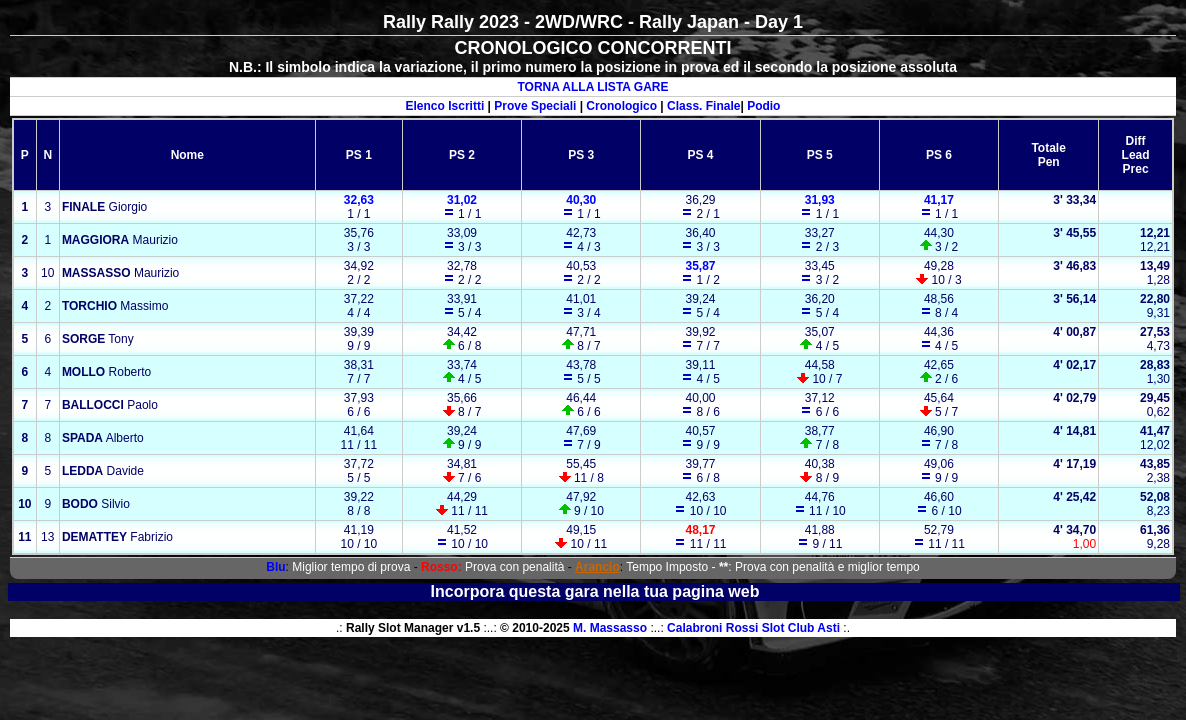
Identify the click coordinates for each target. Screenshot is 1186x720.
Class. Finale (703, 106)
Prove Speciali (535, 106)
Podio (763, 106)
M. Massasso (610, 628)
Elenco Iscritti (445, 106)
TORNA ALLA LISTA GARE (592, 87)
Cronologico (621, 106)
